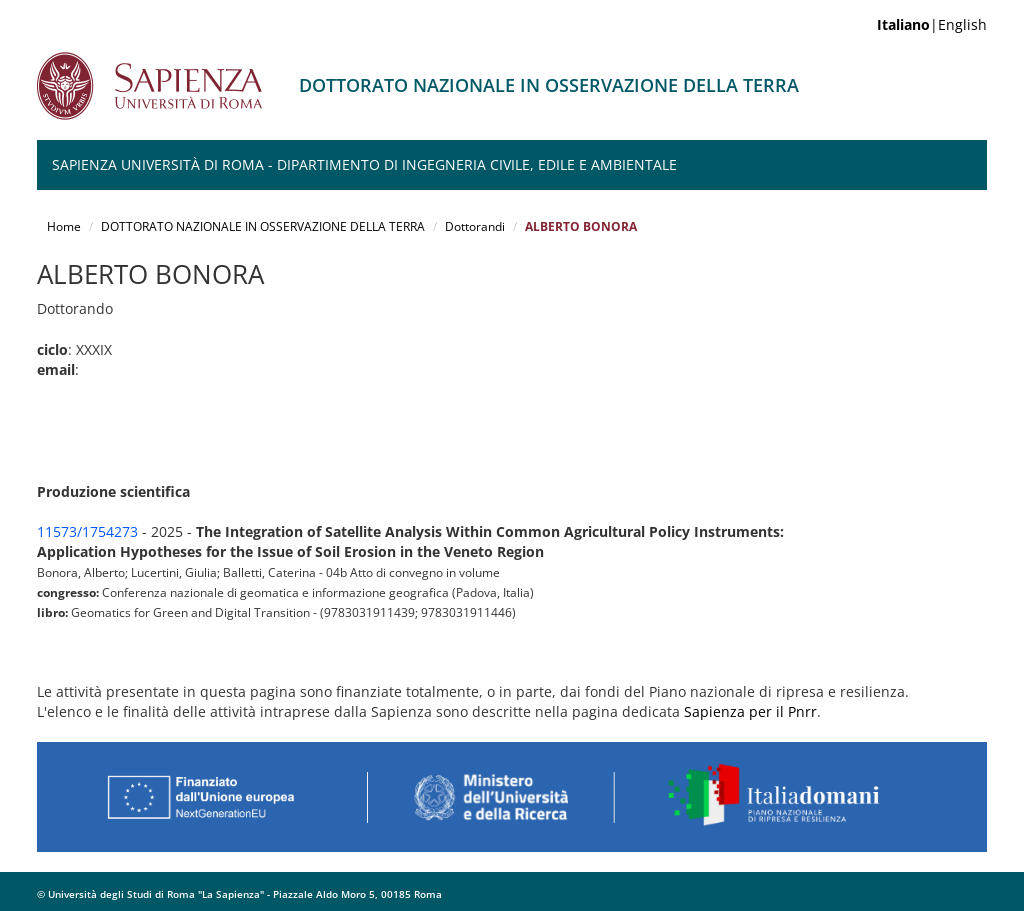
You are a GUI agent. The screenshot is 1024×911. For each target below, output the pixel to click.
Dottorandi (475, 226)
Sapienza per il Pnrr (750, 711)
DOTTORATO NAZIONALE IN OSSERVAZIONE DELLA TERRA (263, 226)
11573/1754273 (87, 531)
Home (64, 226)
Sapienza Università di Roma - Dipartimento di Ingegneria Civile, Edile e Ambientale (364, 164)
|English (932, 24)
